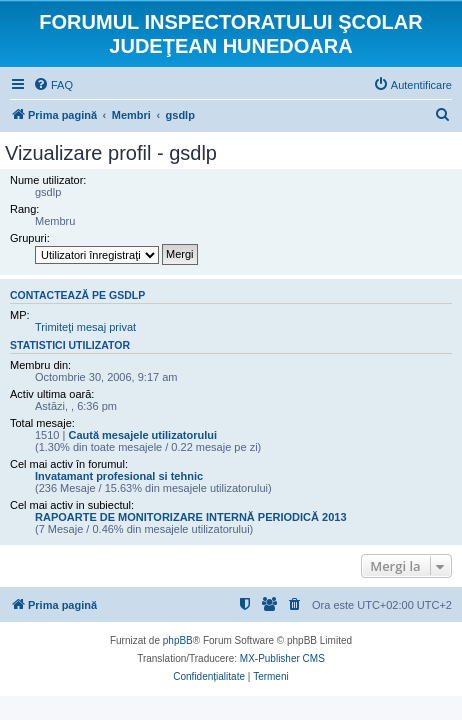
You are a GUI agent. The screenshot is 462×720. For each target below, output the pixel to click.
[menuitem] (53, 85)
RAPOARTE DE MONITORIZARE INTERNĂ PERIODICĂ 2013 (191, 517)
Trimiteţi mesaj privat (85, 327)
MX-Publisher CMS (282, 658)
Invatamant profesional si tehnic (119, 476)
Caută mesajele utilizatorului (142, 435)
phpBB (178, 640)
